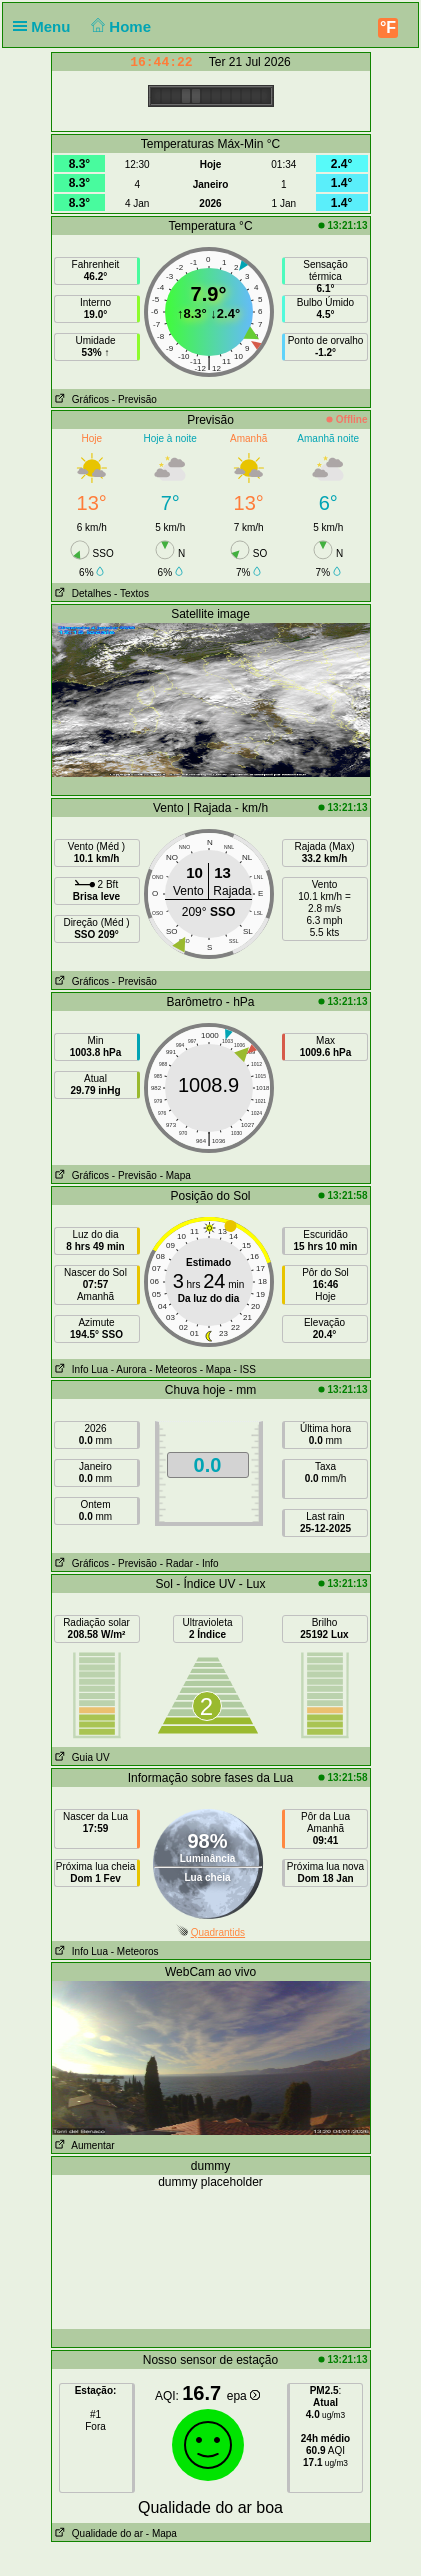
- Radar (176, 1563)
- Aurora (129, 1369)
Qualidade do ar (98, 2533)
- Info (207, 1563)
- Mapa (175, 1175)
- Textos (131, 593)
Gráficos (81, 399)
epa (243, 2396)
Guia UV (81, 1757)
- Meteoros (173, 1369)
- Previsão (134, 399)
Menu (46, 26)
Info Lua (80, 1369)
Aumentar (83, 2145)
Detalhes (82, 593)
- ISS (245, 1369)
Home (119, 26)
